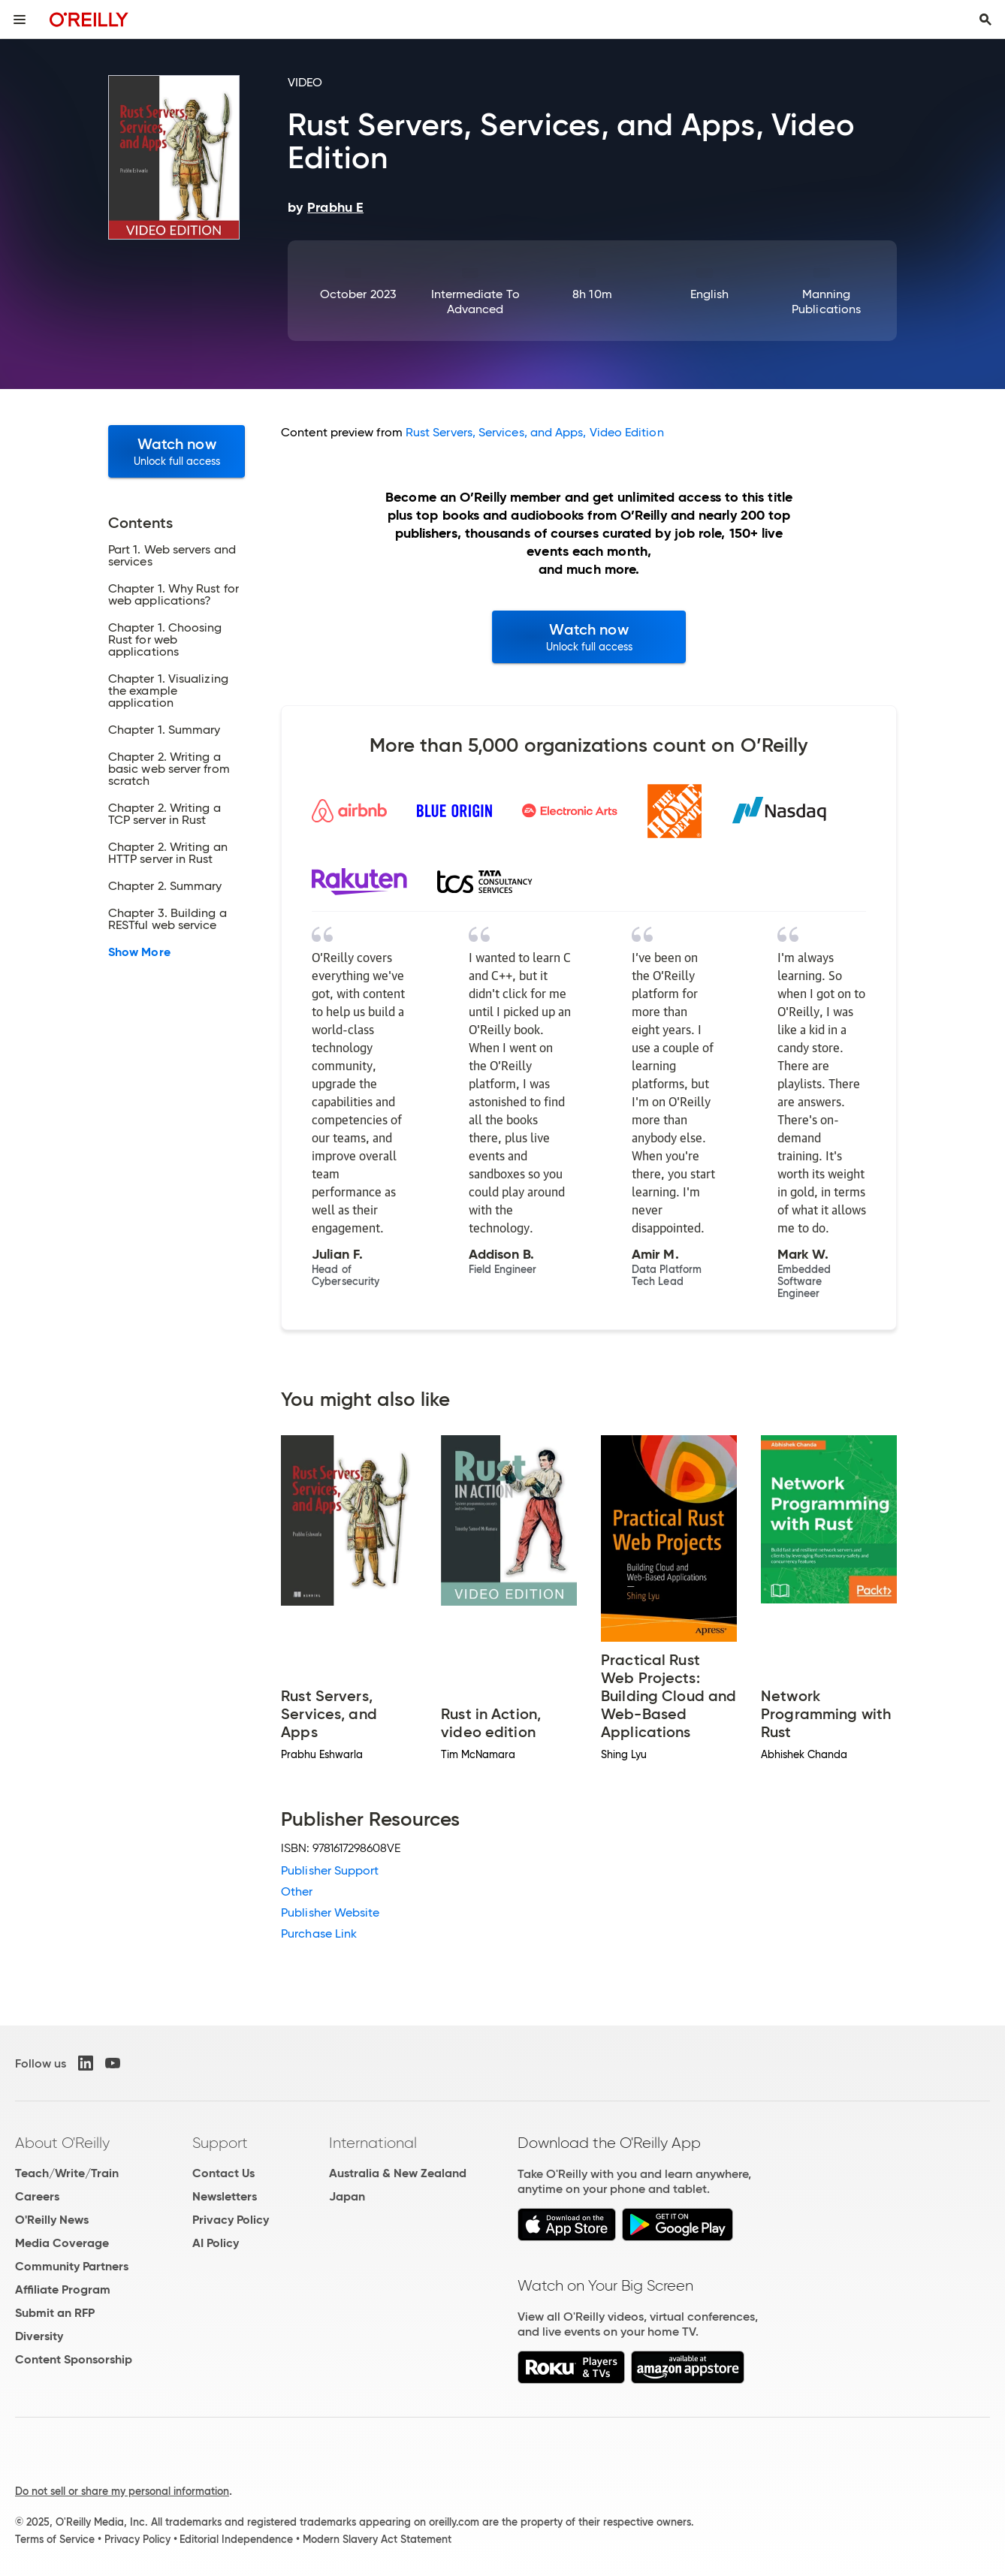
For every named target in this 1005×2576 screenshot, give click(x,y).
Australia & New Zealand (397, 2173)
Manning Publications (826, 301)
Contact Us (223, 2173)
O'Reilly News (52, 2220)
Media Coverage (62, 2243)
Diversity (39, 2336)
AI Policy (215, 2243)
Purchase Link (319, 1933)
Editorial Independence (236, 2539)
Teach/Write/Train (67, 2173)
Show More (139, 952)
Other (296, 1891)
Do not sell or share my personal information (122, 2491)
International (373, 2143)
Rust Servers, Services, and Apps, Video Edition (535, 432)
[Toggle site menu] (20, 20)
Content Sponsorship (73, 2359)
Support (220, 2143)
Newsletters (224, 2196)
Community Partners (71, 2266)
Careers (37, 2196)
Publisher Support (330, 1870)
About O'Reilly (62, 2143)
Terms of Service (55, 2539)
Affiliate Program (62, 2289)
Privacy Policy (230, 2220)
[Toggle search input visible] (985, 20)
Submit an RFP (55, 2313)
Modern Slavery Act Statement (377, 2539)
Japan (347, 2196)
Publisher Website (330, 1912)
